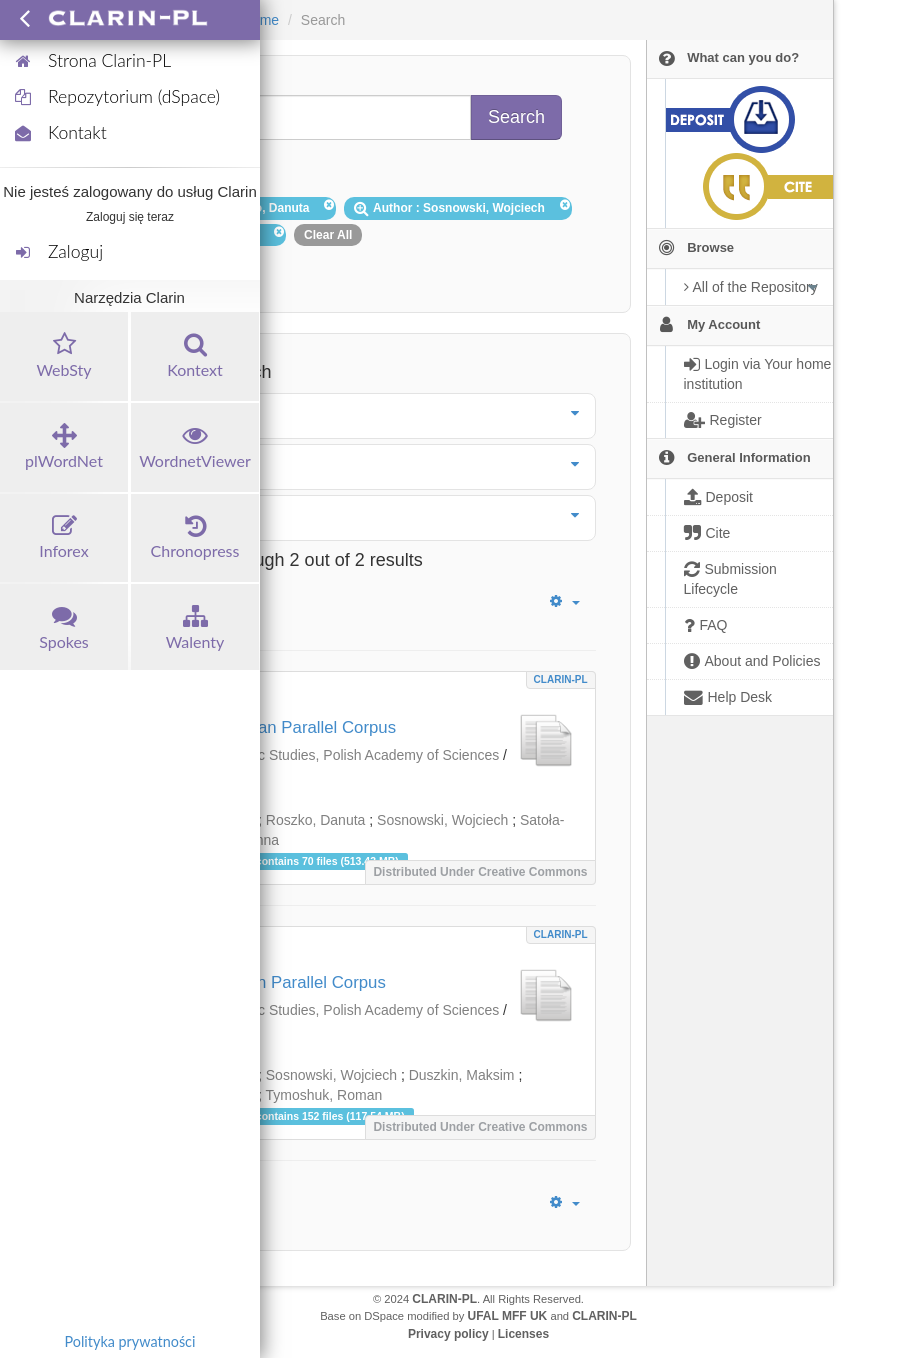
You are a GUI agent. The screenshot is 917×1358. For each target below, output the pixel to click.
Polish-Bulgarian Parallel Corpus (276, 727)
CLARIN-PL (561, 679)
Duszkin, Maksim (462, 1075)
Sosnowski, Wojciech (442, 820)
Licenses (523, 1334)
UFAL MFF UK (508, 1316)
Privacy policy (448, 1334)
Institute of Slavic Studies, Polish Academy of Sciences (329, 755)
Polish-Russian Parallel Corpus (270, 982)
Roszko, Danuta (316, 820)
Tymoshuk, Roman (324, 1095)
